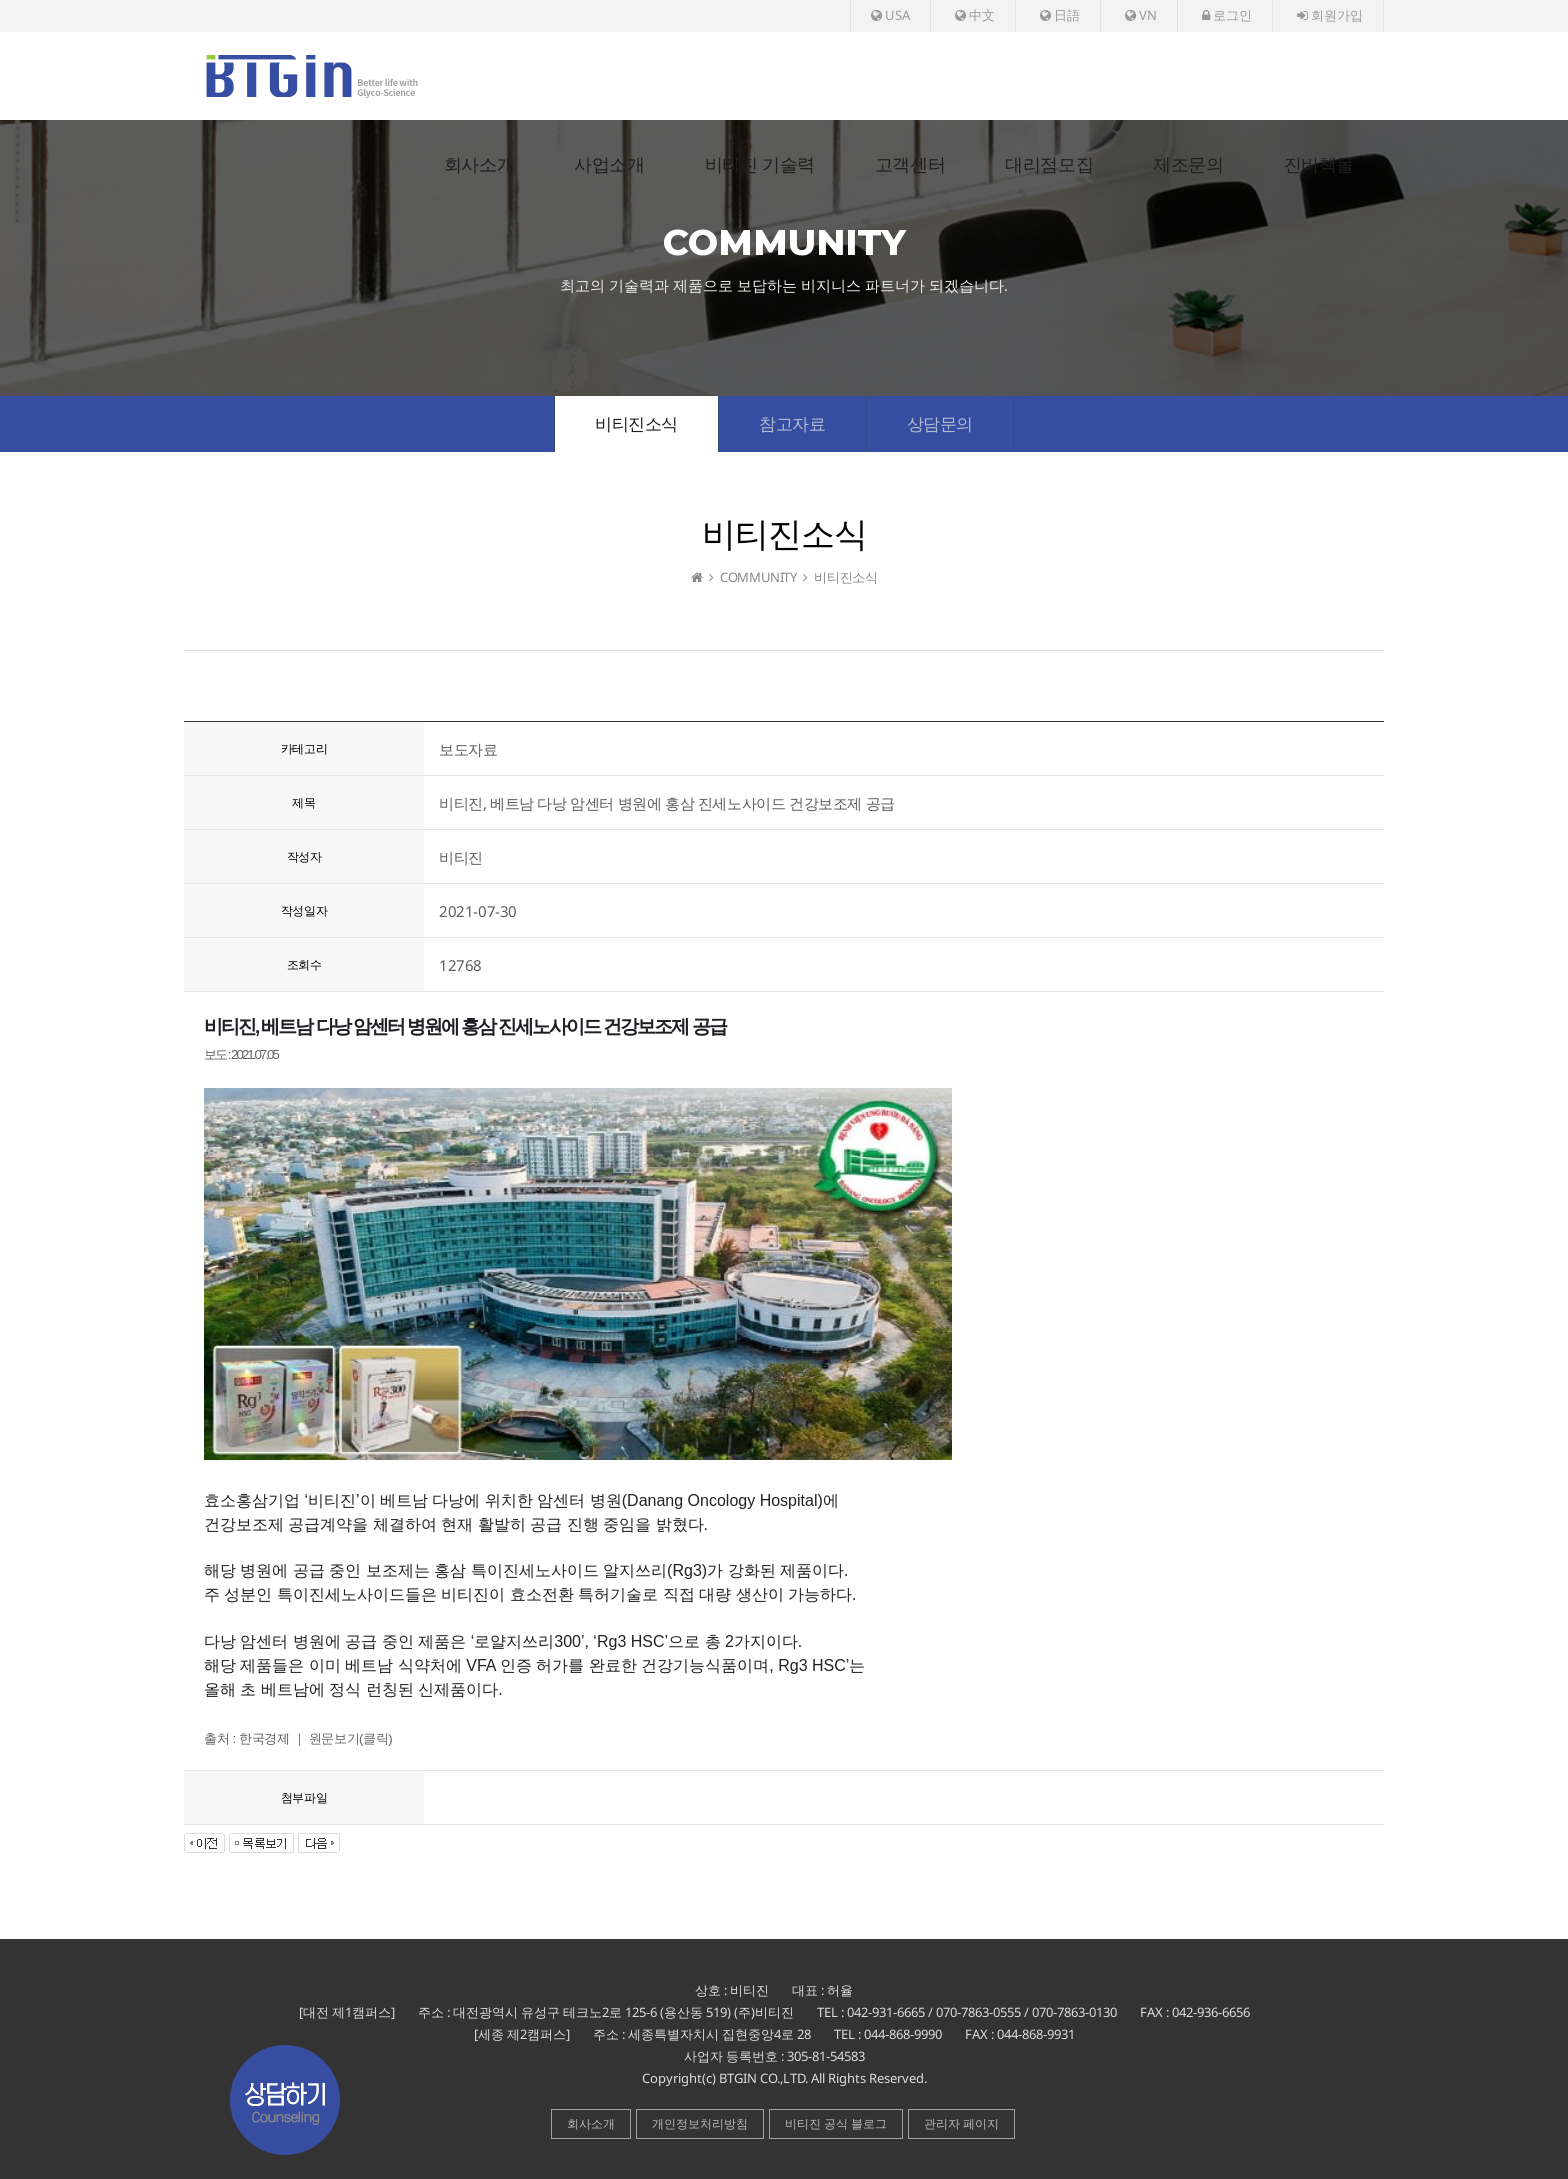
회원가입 (1330, 15)
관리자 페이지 (961, 2123)
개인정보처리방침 (700, 2123)
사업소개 (609, 165)
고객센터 (910, 165)
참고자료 (792, 423)
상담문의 (940, 423)
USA (890, 15)
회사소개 (479, 165)
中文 (975, 15)
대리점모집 (1049, 165)
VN (1141, 15)
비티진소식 (636, 423)
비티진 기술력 (760, 165)
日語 (1060, 15)
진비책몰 (1319, 165)
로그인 (1227, 15)
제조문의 (1188, 165)
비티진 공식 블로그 (836, 2123)
